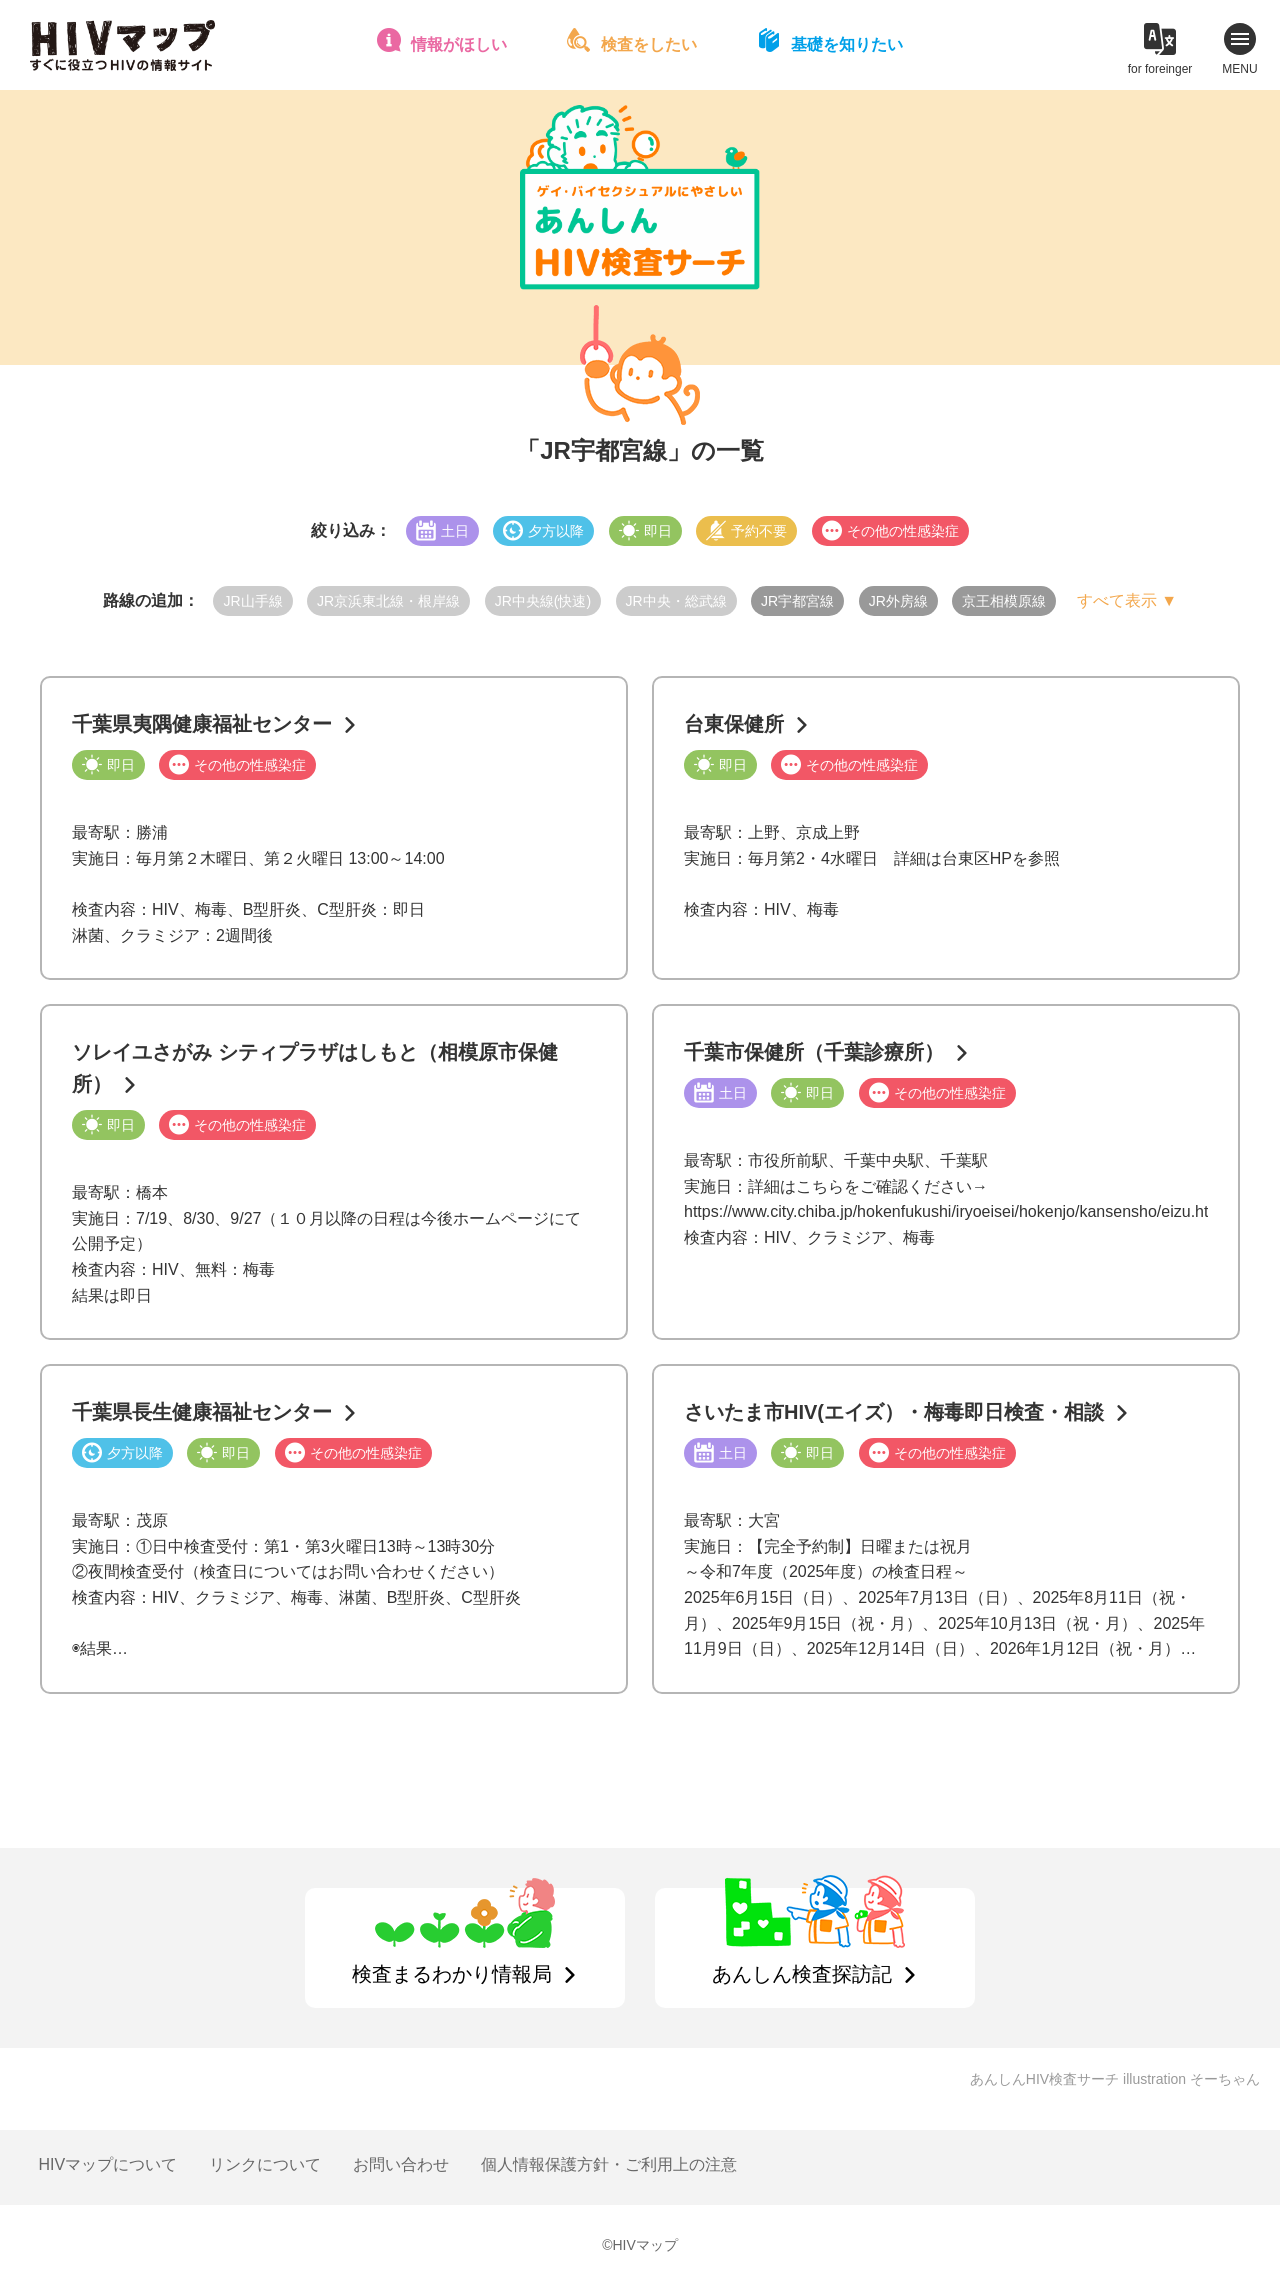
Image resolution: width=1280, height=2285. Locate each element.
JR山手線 (252, 601)
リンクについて (265, 2164)
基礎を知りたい (847, 44)
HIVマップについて (107, 2164)
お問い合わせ (401, 2164)
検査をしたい (649, 44)
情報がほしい (459, 44)
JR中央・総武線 (676, 601)
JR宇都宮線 (797, 601)
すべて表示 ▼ (1127, 600)
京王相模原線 (1004, 601)
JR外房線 (898, 601)
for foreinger (1160, 69)
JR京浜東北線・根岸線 (388, 601)
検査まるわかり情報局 (452, 1974)
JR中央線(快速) (543, 601)
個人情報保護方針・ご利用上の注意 (609, 2164)
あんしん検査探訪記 (802, 1974)
